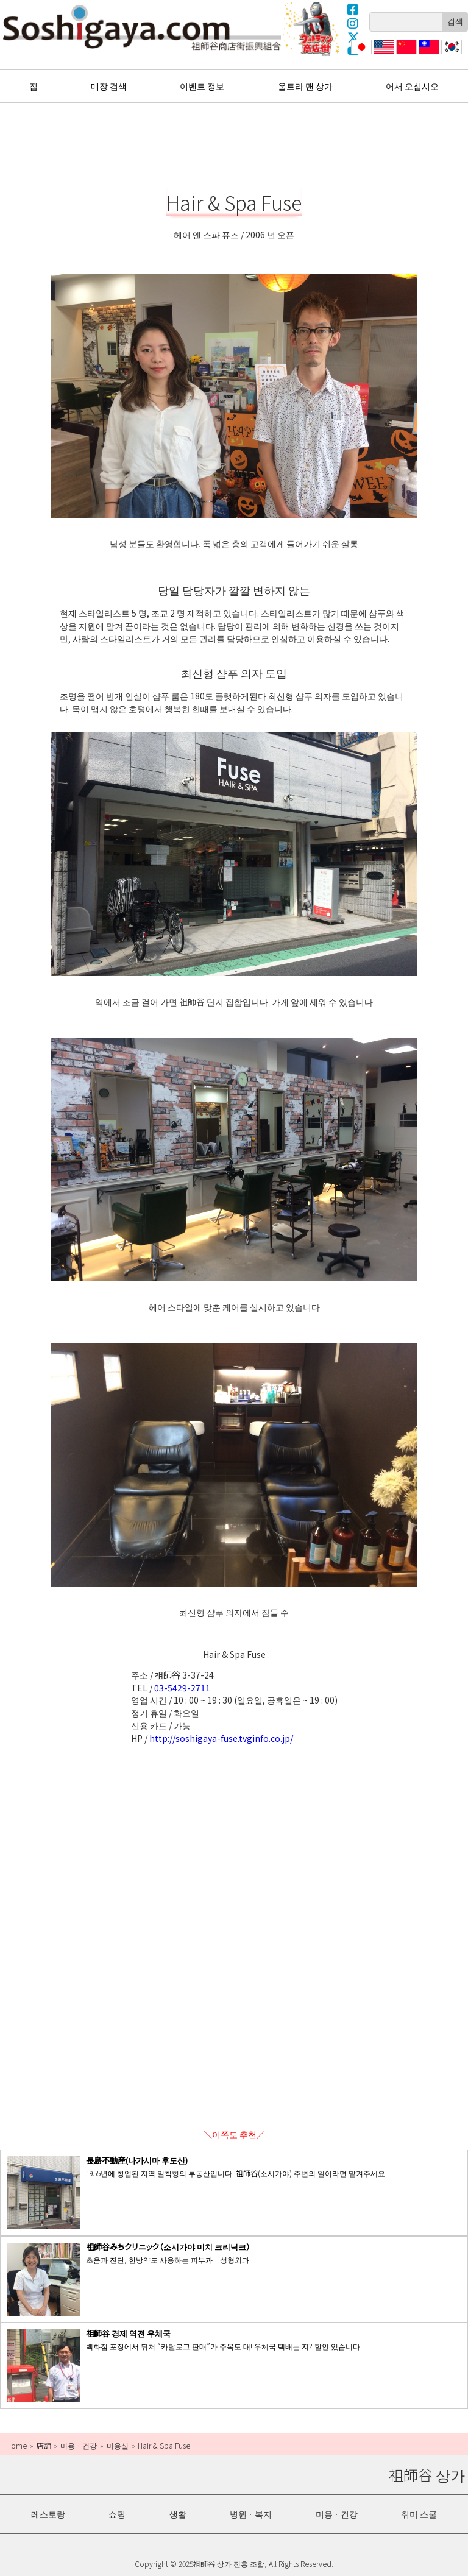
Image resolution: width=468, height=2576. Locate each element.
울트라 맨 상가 (312, 28)
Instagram (353, 23)
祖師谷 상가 (142, 27)
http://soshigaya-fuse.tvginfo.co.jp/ (221, 1738)
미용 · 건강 (337, 2514)
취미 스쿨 (419, 2514)
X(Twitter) (353, 37)
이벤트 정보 (202, 86)
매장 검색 (109, 86)
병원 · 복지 (251, 2514)
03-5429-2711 (182, 1688)
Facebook (353, 9)
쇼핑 (117, 2514)
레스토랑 (48, 2514)
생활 (177, 2514)
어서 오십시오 (412, 86)
